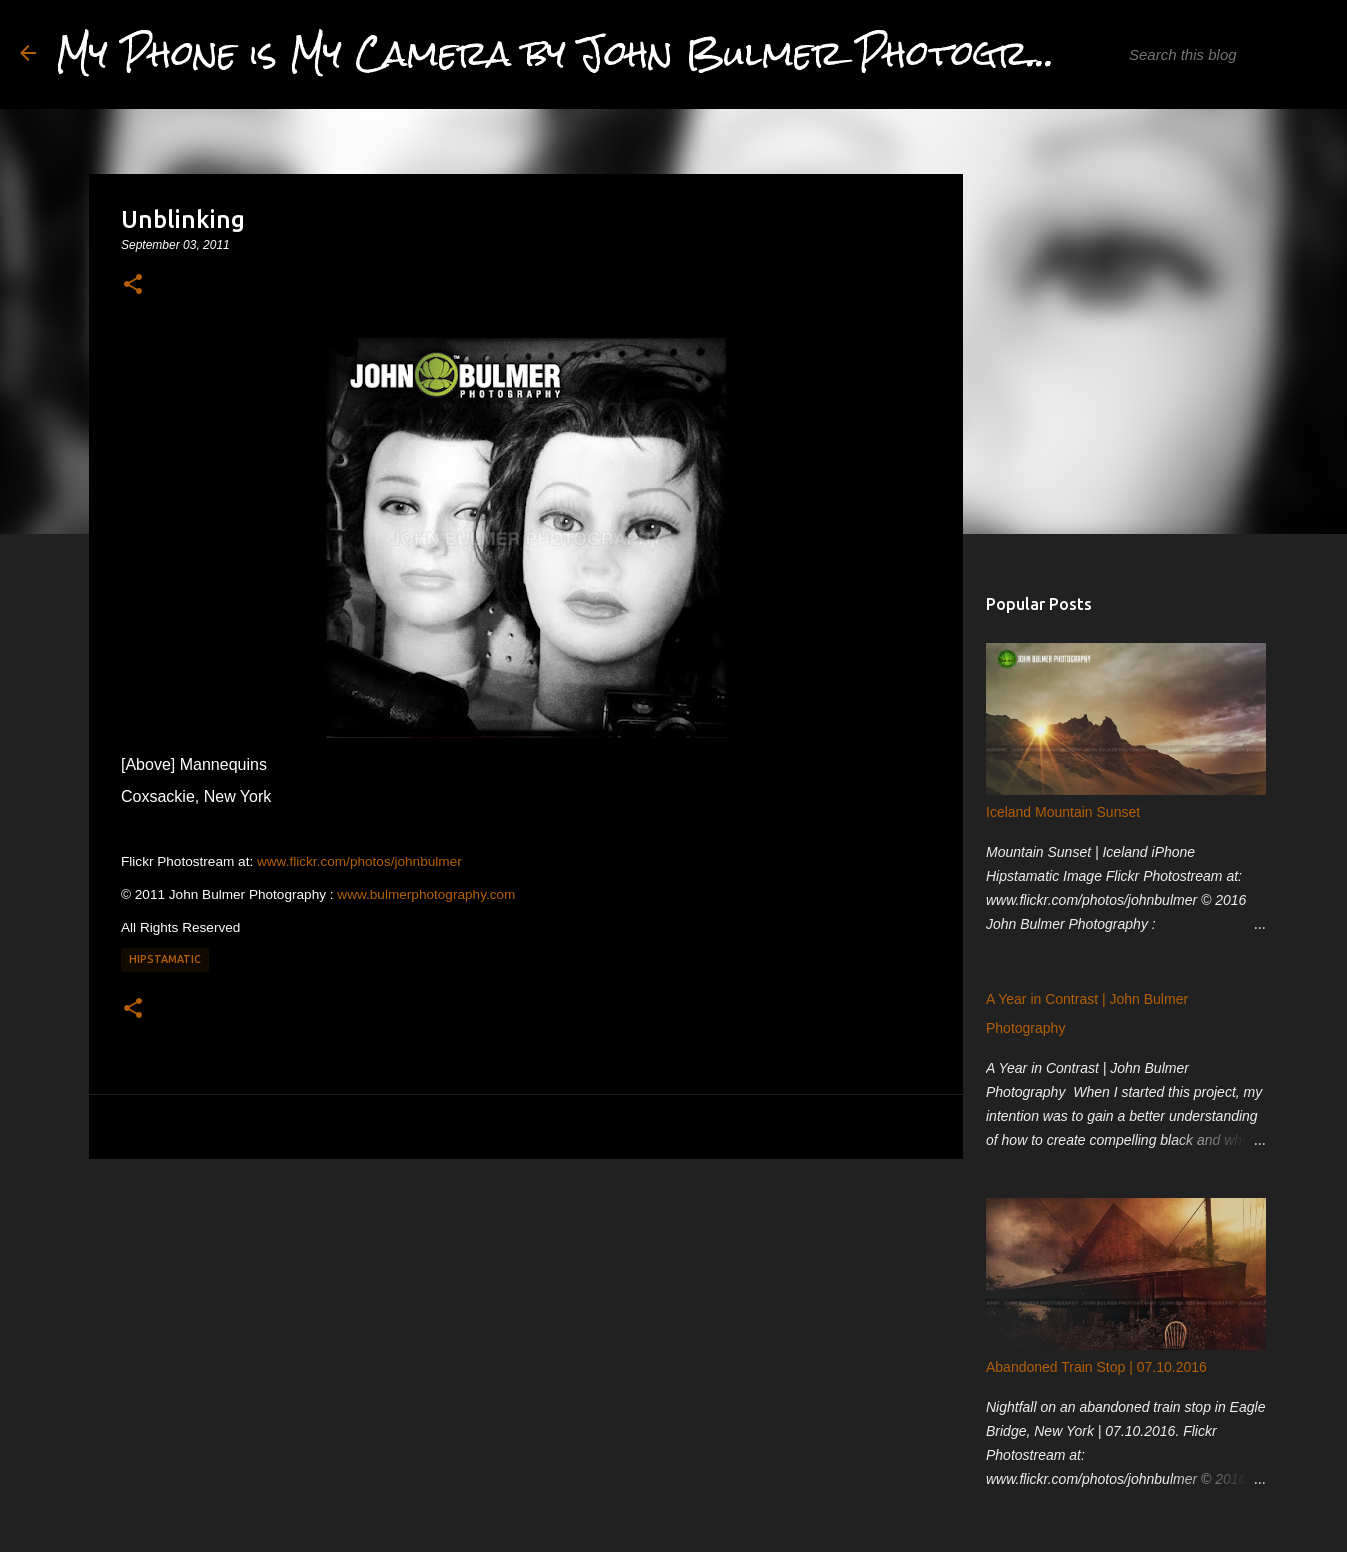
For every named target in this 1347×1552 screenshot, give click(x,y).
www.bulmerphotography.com (426, 894)
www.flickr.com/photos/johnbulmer (359, 861)
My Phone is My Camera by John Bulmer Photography (586, 54)
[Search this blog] (1226, 55)
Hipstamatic (165, 959)
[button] (133, 285)
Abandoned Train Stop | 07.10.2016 (1096, 1367)
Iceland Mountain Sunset (1063, 812)
